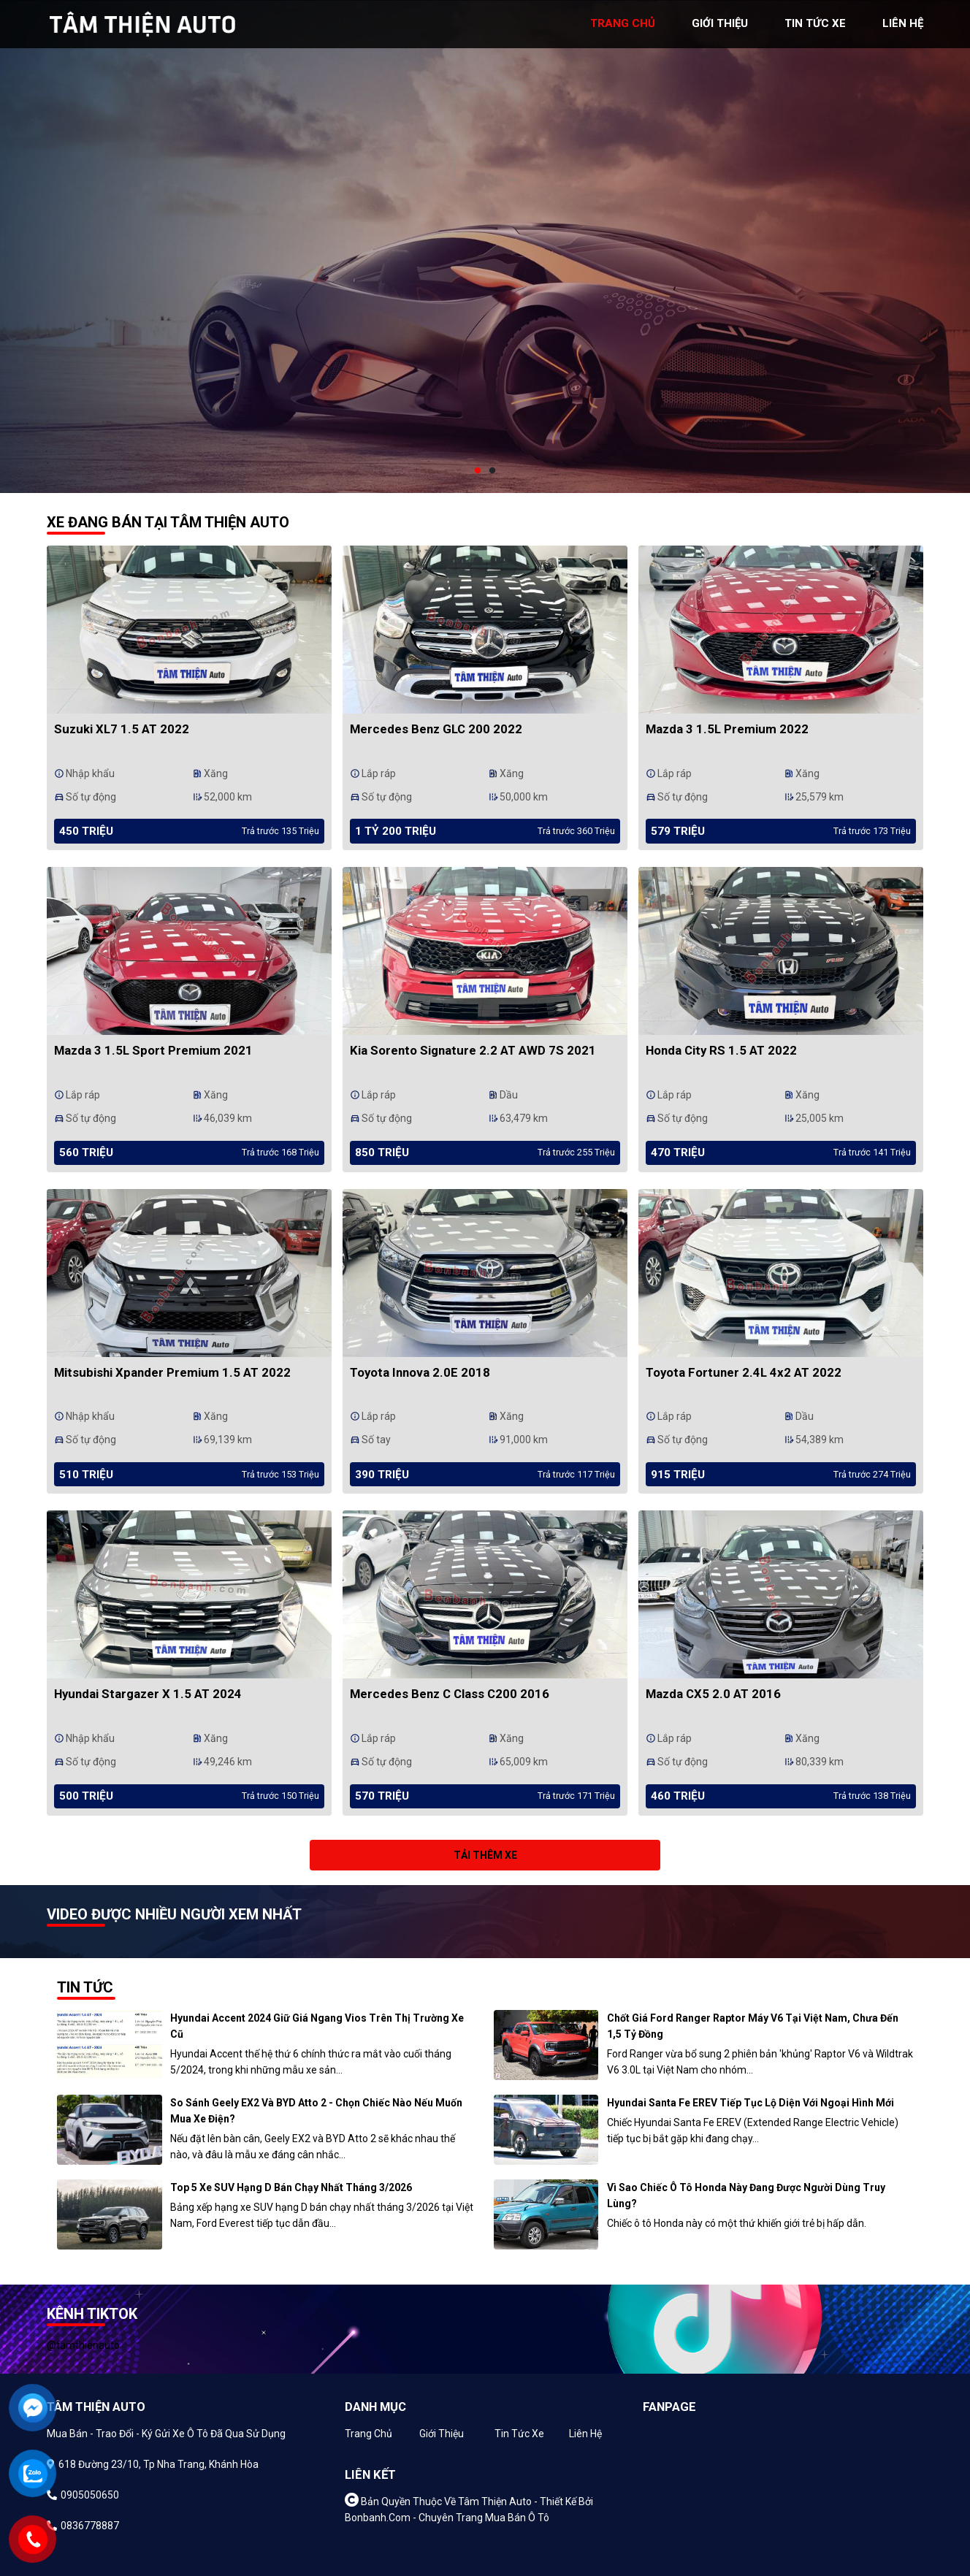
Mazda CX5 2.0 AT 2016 (713, 1693)
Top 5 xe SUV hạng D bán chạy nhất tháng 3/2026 (291, 2187)
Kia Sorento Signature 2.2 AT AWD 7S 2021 (473, 1050)
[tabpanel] (485, 246)
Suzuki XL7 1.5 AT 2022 (121, 729)
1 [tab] (477, 471)
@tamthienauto (83, 2345)
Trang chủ (368, 2433)
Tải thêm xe (485, 1855)
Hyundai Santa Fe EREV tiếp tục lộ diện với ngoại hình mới (750, 2103)
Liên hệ (585, 2433)
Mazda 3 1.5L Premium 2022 (727, 729)
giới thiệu (720, 23)
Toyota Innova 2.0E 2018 (420, 1372)
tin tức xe (815, 23)
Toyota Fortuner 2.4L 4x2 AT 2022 (743, 1372)
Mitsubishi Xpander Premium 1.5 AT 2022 (172, 1372)
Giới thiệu (441, 2433)
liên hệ (902, 23)
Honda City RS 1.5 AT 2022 (721, 1050)
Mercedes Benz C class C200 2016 (449, 1693)
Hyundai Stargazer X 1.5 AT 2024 (148, 1693)
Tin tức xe (519, 2433)
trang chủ (622, 23)
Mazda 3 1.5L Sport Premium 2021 (153, 1050)
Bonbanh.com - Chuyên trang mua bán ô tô (447, 2517)
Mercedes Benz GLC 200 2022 (436, 729)
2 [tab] (492, 471)
